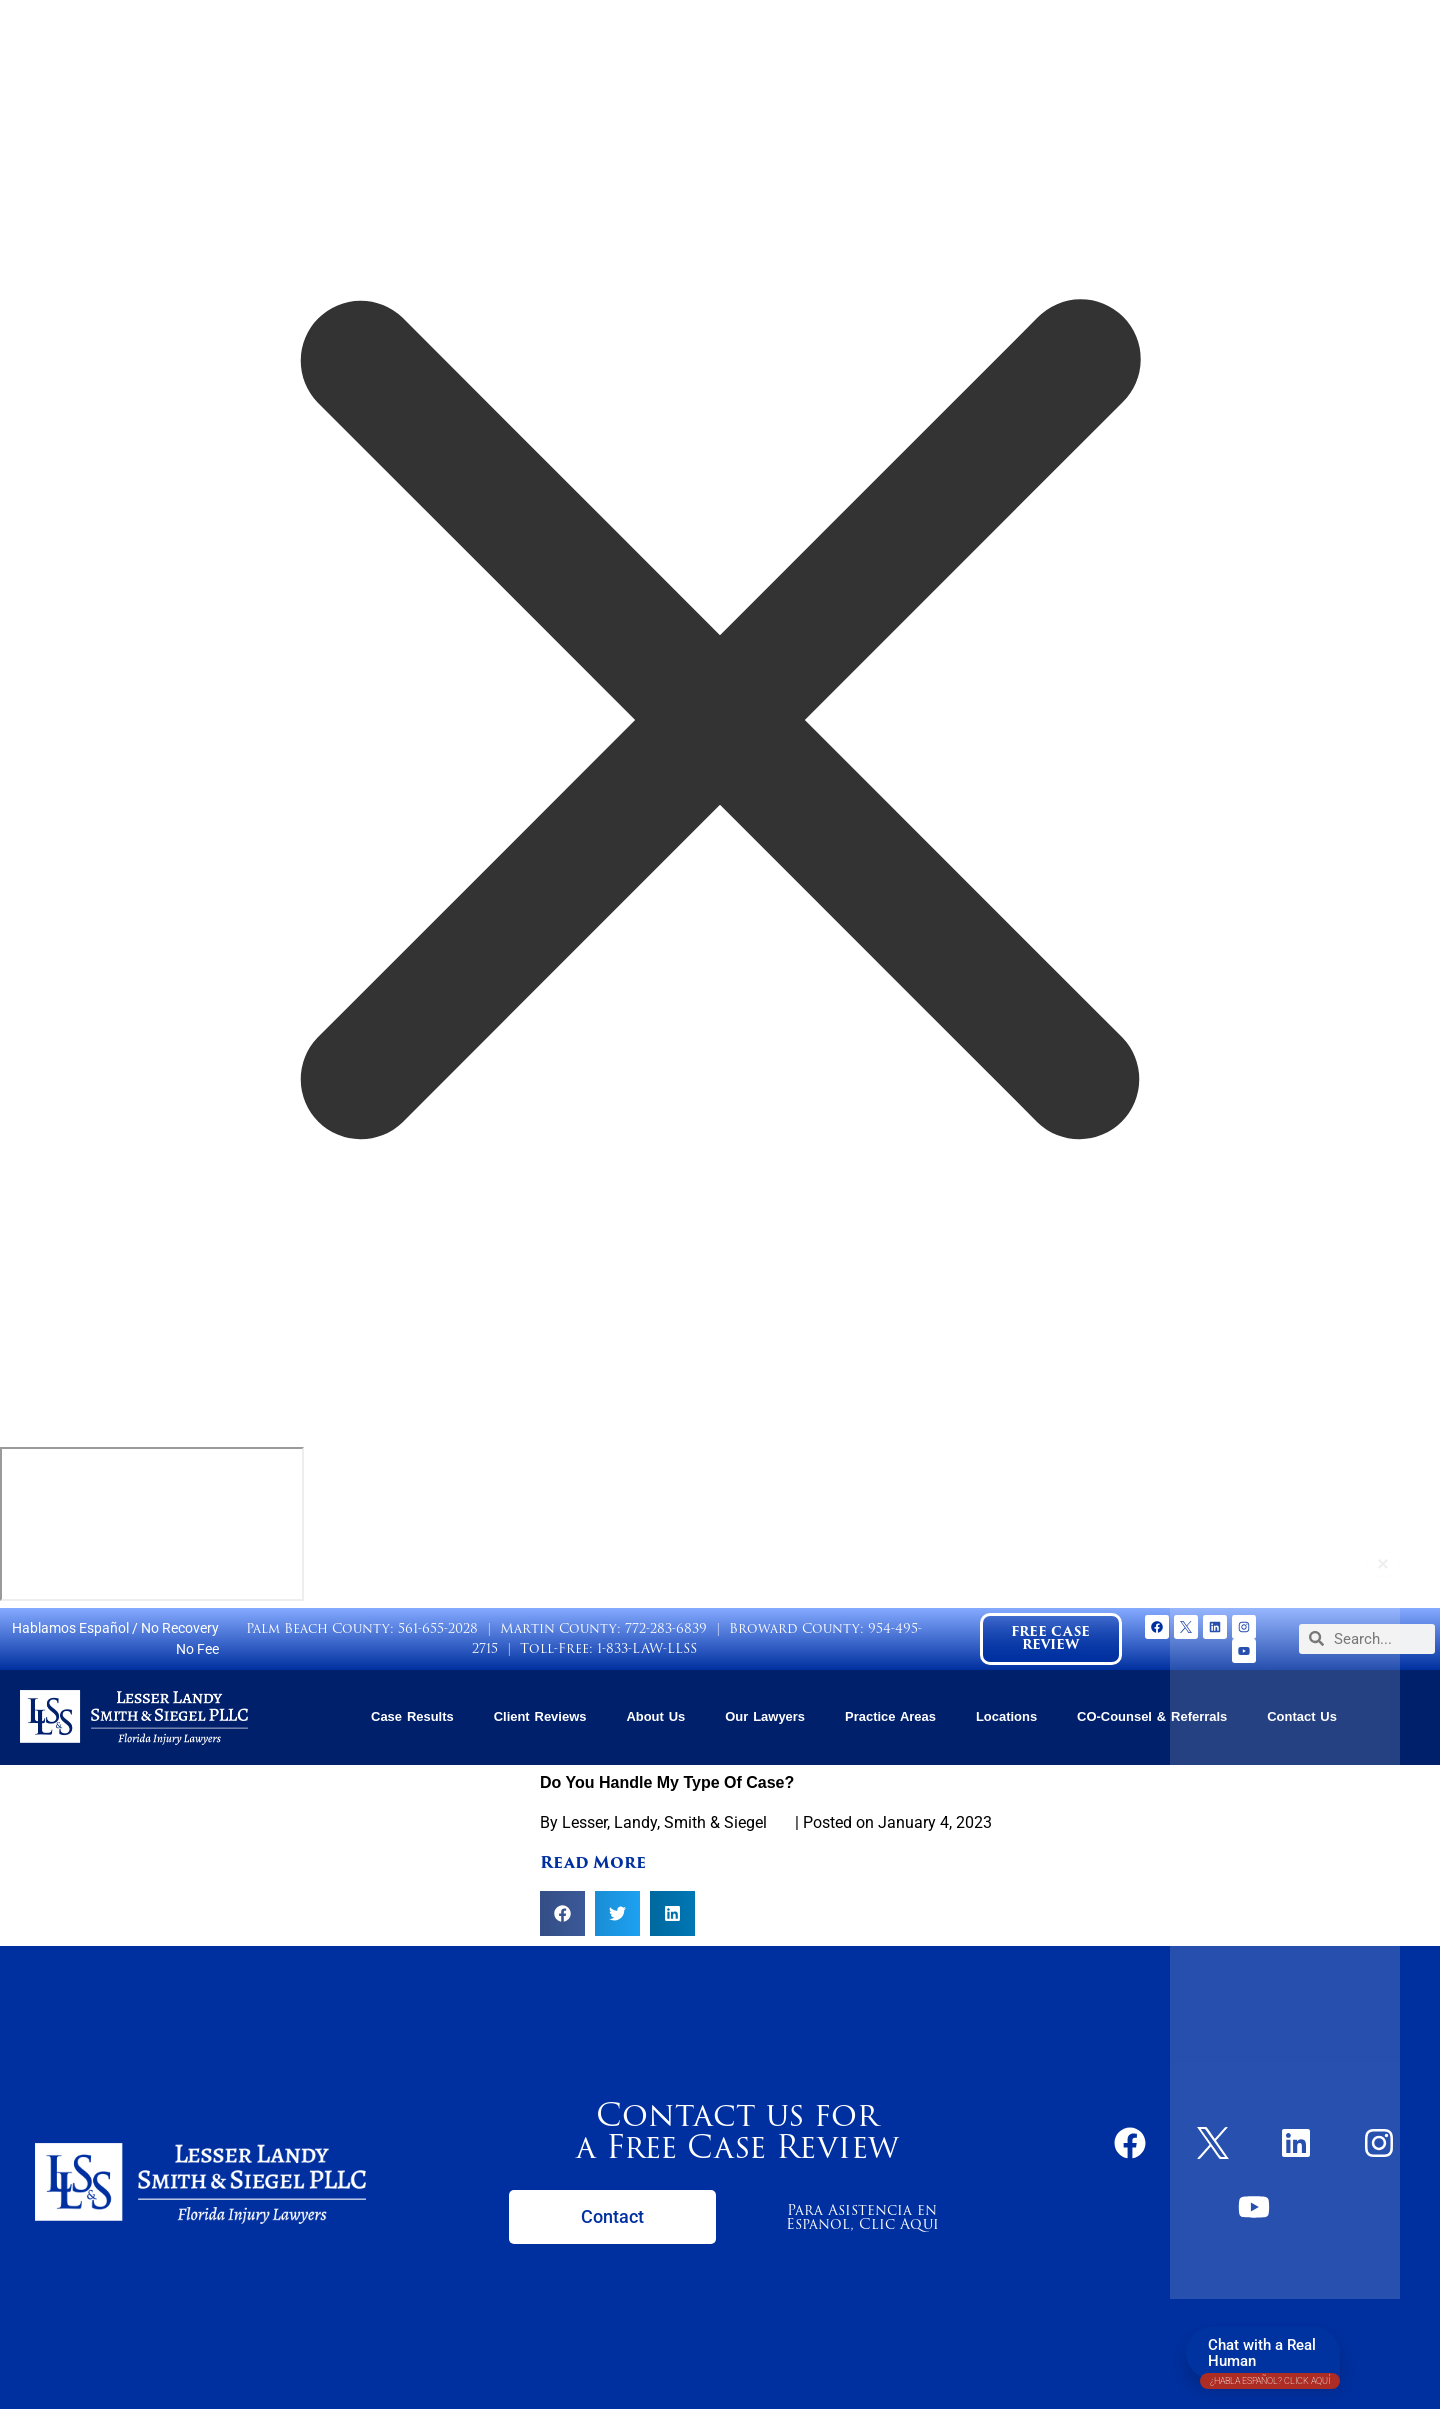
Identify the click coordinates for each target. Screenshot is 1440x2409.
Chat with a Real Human (1270, 2357)
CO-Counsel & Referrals (1152, 1716)
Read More (593, 1862)
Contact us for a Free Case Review (737, 2130)
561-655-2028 (438, 1628)
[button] (562, 1913)
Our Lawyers (765, 1716)
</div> (152, 1524)
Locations (1006, 1716)
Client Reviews (540, 1716)
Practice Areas (890, 1716)
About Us (655, 1716)
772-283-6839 (666, 1628)
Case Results (412, 1716)
